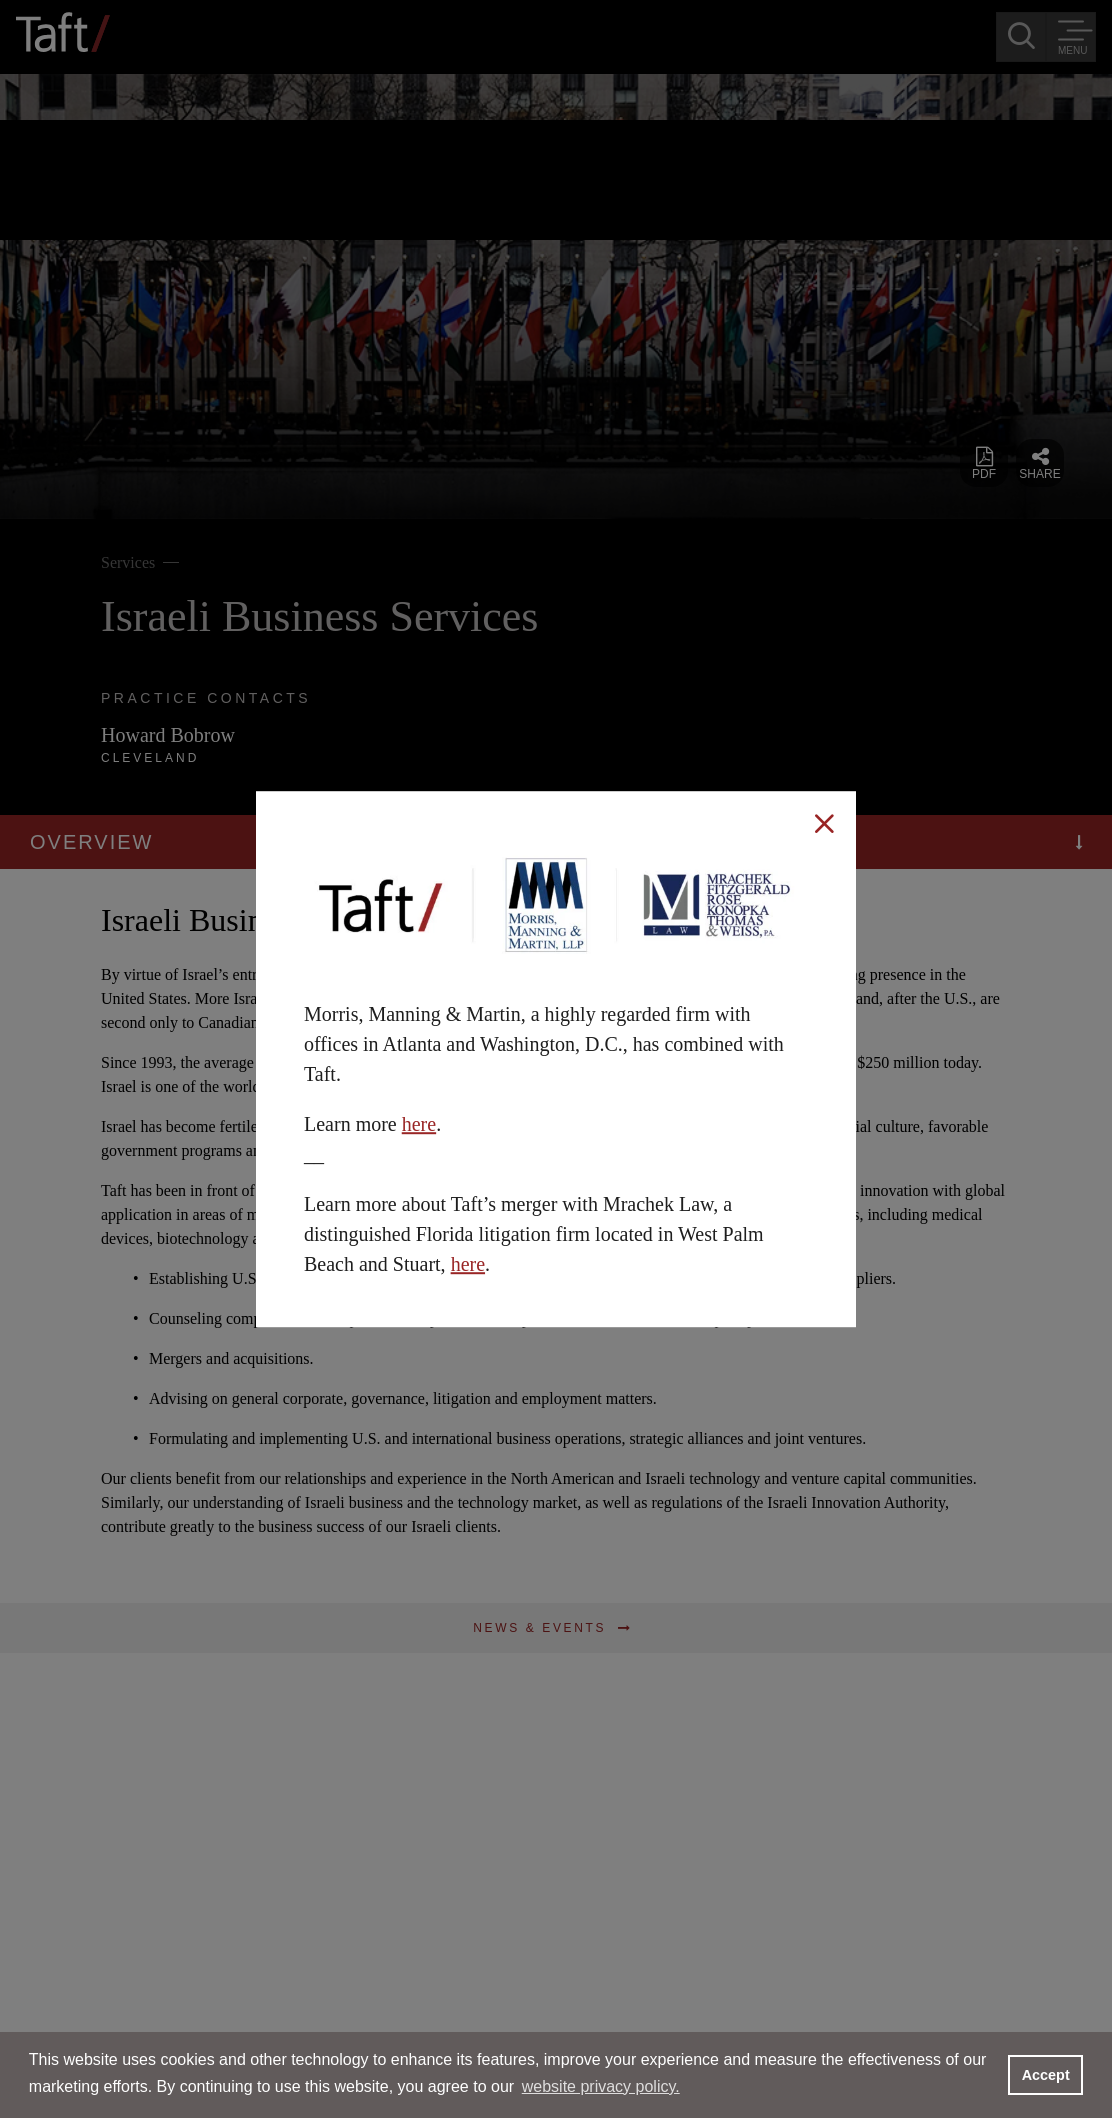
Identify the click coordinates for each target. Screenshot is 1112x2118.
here (419, 1124)
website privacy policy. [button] (601, 2086)
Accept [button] (1046, 2075)
